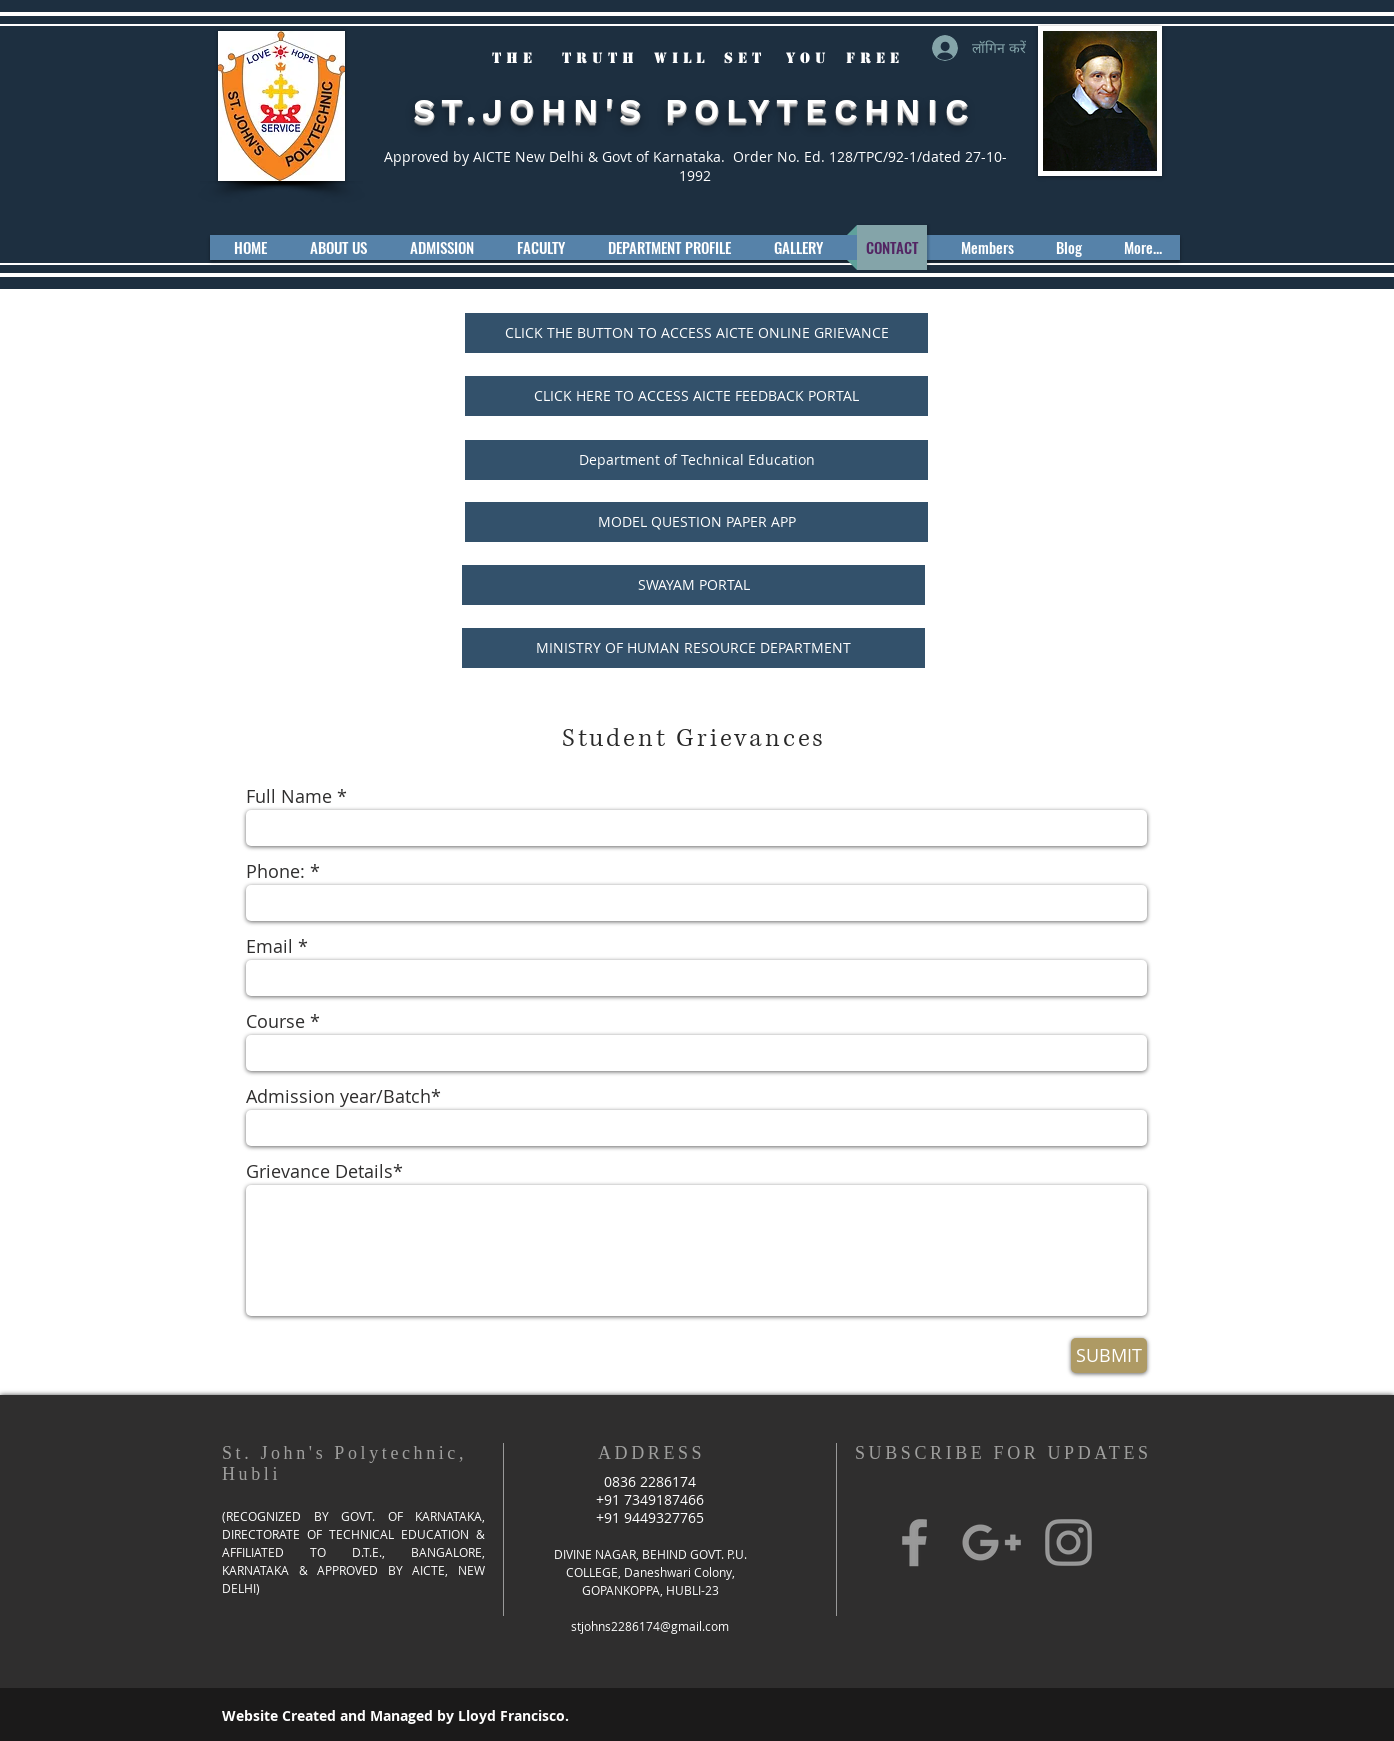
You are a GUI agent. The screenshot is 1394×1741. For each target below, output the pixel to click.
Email (269, 946)
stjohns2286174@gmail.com (650, 1626)
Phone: (275, 871)
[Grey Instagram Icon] (1068, 1542)
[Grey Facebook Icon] (914, 1542)
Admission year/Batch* (343, 1096)
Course (275, 1021)
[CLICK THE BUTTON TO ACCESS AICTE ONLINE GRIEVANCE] (696, 333)
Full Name (289, 796)
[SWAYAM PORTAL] (693, 585)
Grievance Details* (324, 1171)
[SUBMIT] (1109, 1355)
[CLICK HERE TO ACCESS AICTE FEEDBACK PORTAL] (696, 396)
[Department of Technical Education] (696, 460)
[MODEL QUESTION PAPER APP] (696, 522)
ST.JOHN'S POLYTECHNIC (694, 110)
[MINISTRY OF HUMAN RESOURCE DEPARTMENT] (693, 648)
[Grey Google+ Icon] (991, 1542)
